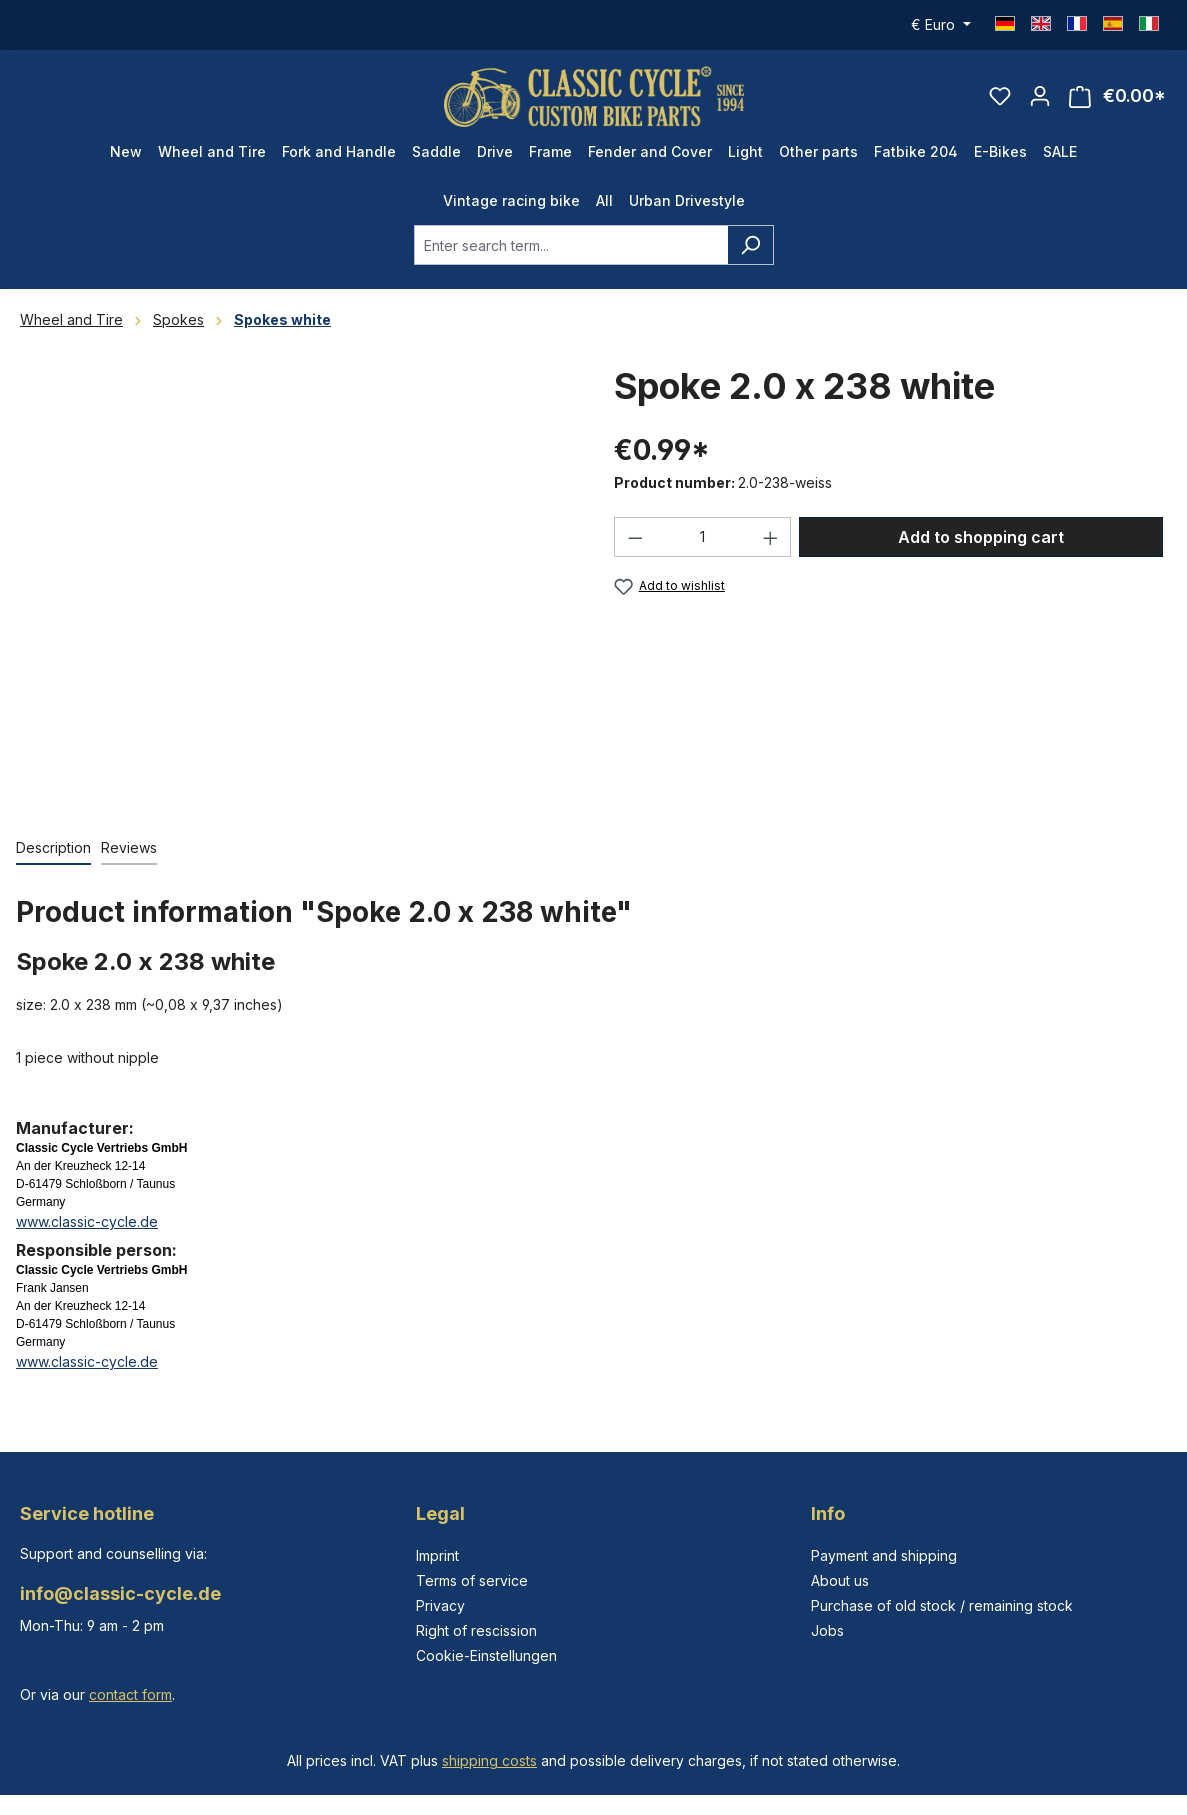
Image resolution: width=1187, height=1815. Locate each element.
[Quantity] (702, 537)
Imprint (437, 1555)
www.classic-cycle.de (87, 1221)
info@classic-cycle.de (120, 1593)
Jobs (827, 1630)
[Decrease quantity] (635, 537)
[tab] (53, 848)
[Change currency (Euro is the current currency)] (941, 25)
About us (840, 1580)
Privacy (440, 1605)
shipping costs (489, 1760)
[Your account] (1040, 96)
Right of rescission (476, 1630)
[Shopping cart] (1117, 96)
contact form (130, 1694)
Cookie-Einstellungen (486, 1655)
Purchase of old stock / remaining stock (942, 1605)
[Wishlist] (1000, 96)
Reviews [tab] (129, 847)
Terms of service (472, 1580)
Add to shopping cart (981, 537)
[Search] (750, 245)
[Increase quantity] (771, 537)
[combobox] (571, 245)
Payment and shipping (884, 1555)
